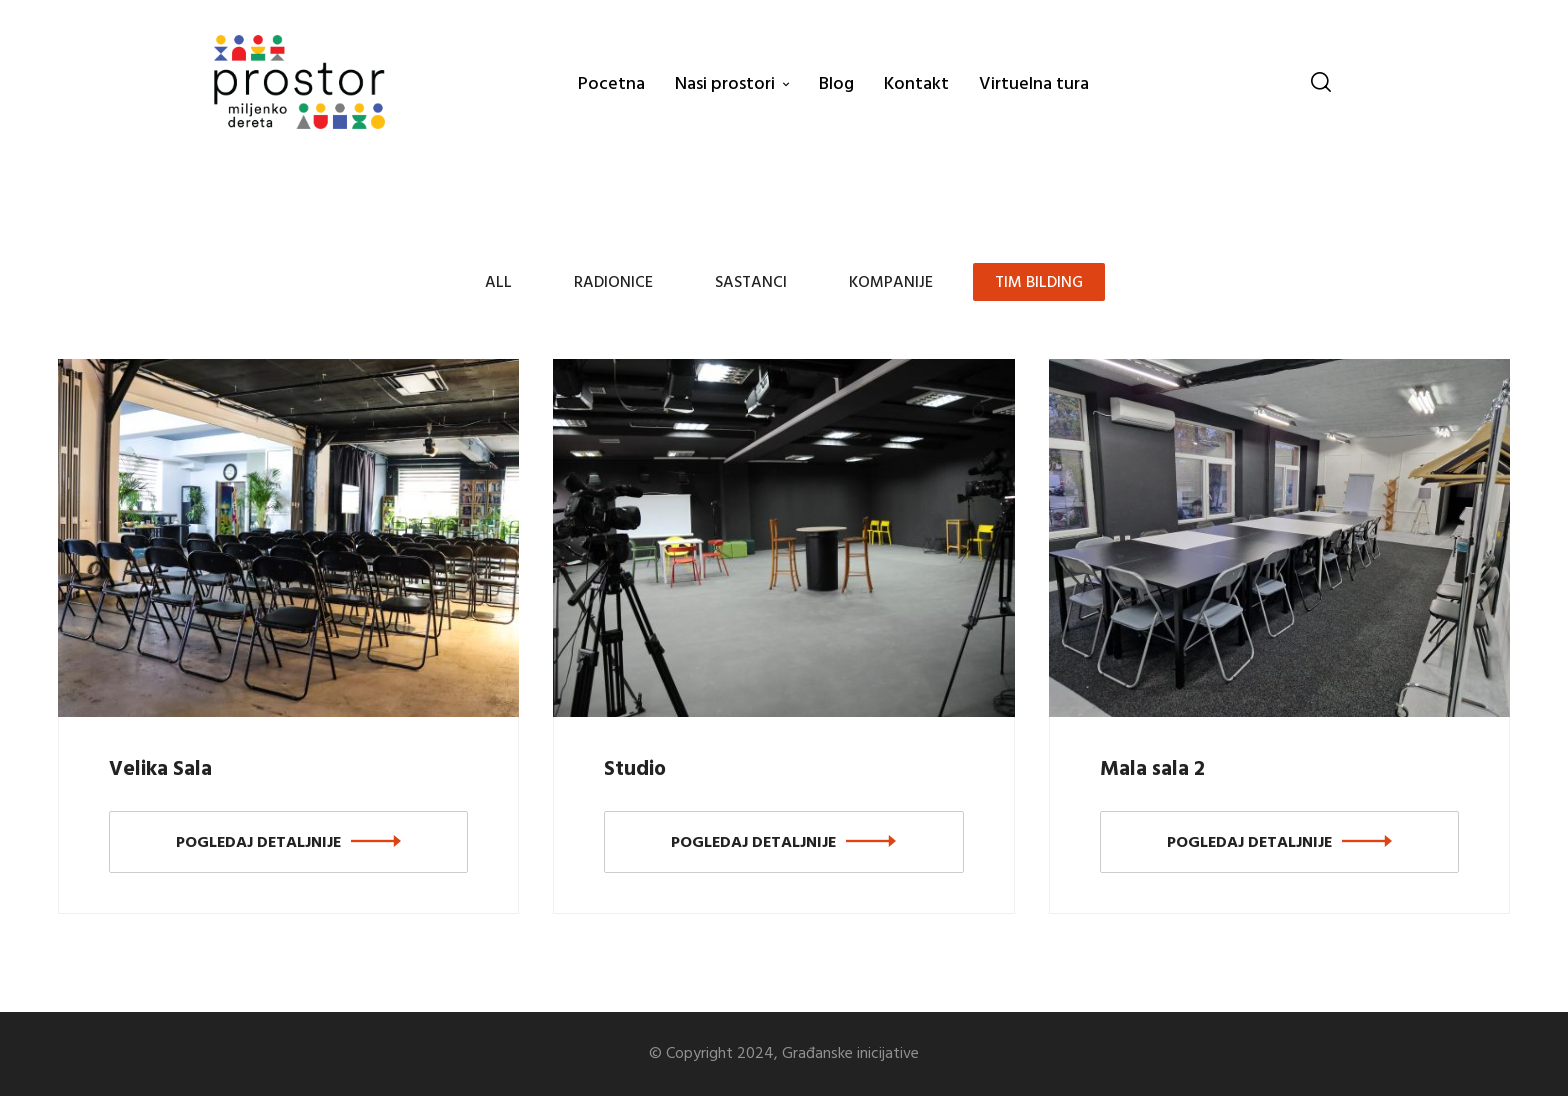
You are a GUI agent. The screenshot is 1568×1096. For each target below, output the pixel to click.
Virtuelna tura (1034, 84)
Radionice (613, 283)
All (498, 283)
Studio (635, 769)
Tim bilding (1039, 283)
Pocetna (611, 84)
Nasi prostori (725, 84)
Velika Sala (160, 769)
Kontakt (916, 84)
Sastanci (751, 283)
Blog (836, 84)
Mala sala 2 (1152, 769)
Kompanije (891, 283)
